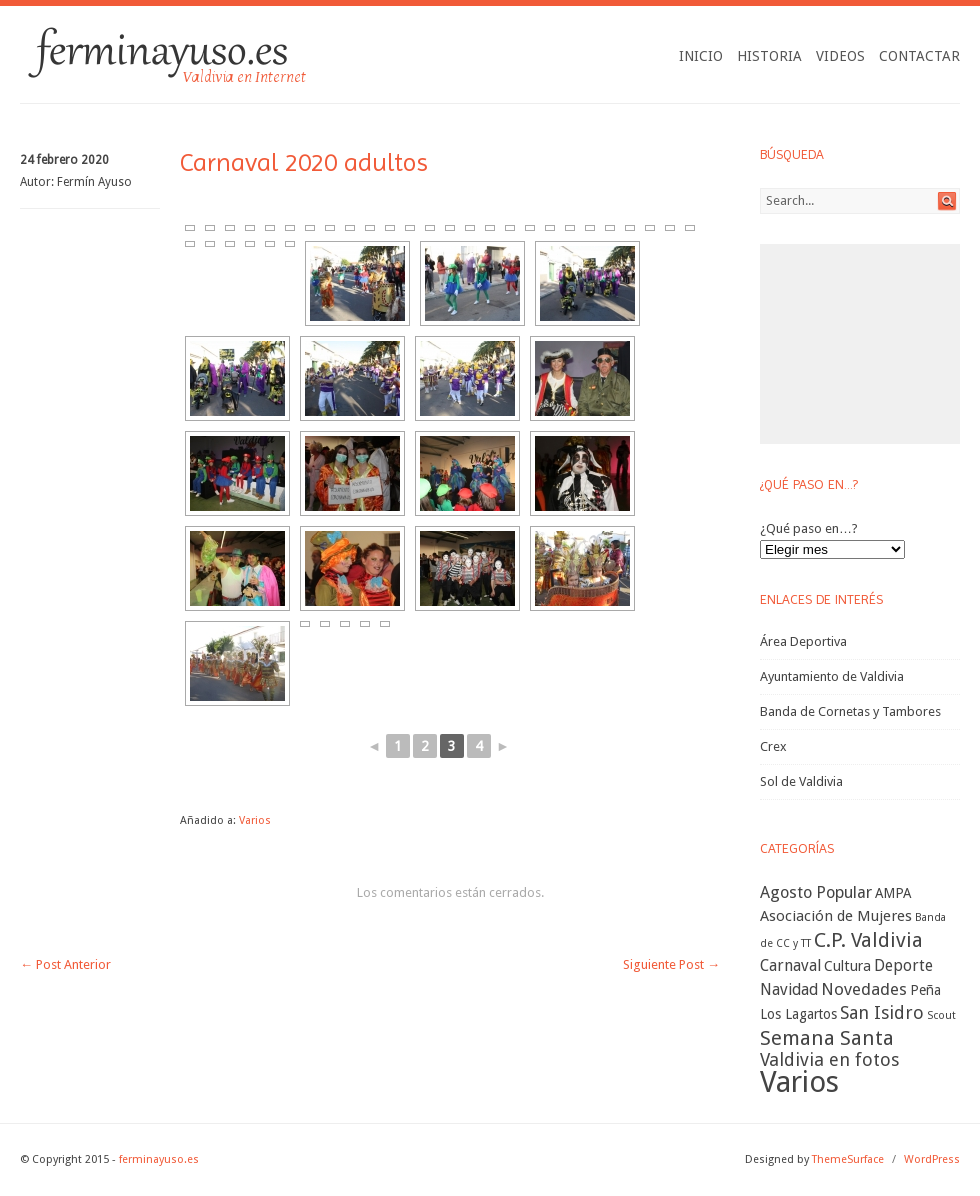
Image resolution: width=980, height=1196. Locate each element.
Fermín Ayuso (94, 182)
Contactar (919, 56)
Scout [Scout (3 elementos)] (941, 1015)
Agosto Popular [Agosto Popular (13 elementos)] (816, 892)
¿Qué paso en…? (809, 528)
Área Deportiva (803, 641)
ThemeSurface (848, 1159)
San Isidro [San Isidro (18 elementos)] (882, 1012)
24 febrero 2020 (64, 160)
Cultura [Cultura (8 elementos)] (847, 966)
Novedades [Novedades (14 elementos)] (864, 989)
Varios (255, 820)
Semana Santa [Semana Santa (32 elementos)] (827, 1038)
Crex (773, 746)
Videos (840, 56)
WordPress (932, 1159)
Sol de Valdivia (801, 781)
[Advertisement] (860, 344)
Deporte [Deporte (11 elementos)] (903, 965)
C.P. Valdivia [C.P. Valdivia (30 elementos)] (868, 940)
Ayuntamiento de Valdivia (832, 676)
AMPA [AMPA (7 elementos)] (893, 893)
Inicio (701, 56)
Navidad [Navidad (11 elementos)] (789, 989)
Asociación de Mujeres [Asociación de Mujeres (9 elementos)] (836, 916)
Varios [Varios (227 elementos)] (799, 1082)
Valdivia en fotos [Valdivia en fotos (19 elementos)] (829, 1059)
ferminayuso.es (159, 1159)
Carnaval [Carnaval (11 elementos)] (790, 965)
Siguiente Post (671, 964)
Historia (769, 56)
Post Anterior (65, 964)
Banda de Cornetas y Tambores (850, 711)
